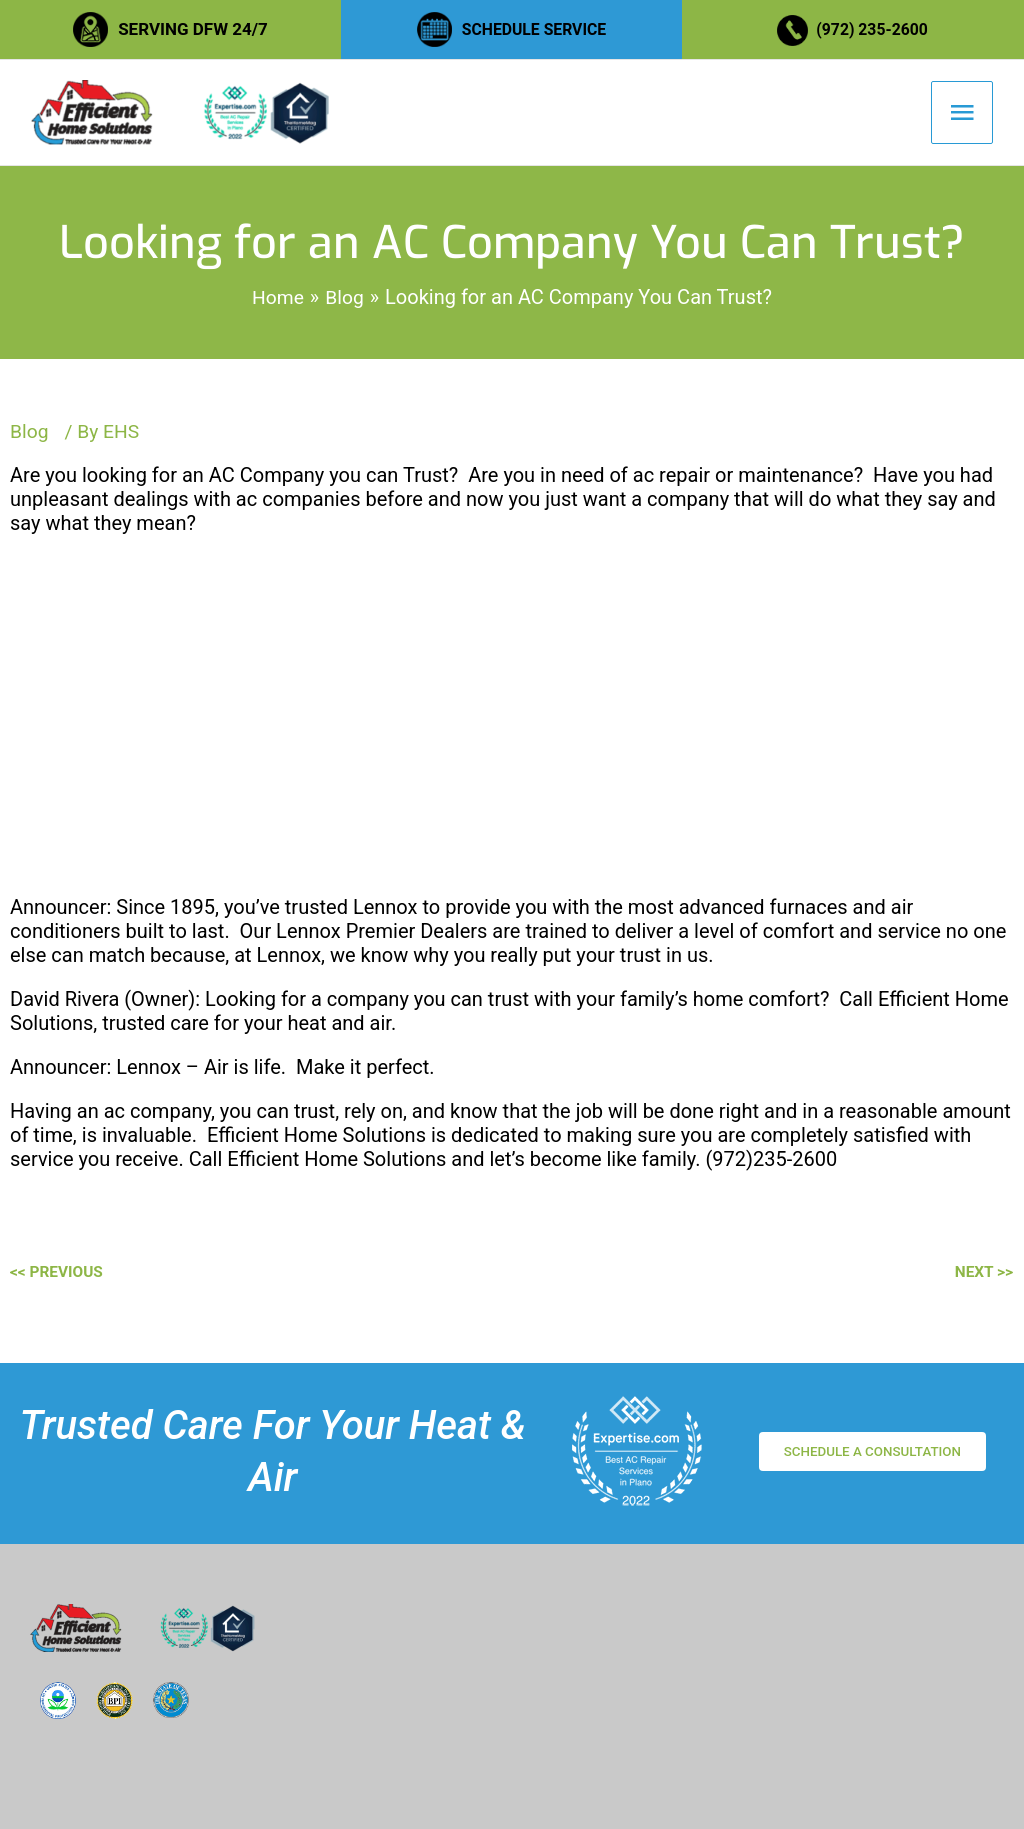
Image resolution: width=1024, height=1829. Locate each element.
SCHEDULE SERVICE (534, 29)
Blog (30, 449)
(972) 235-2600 (875, 29)
